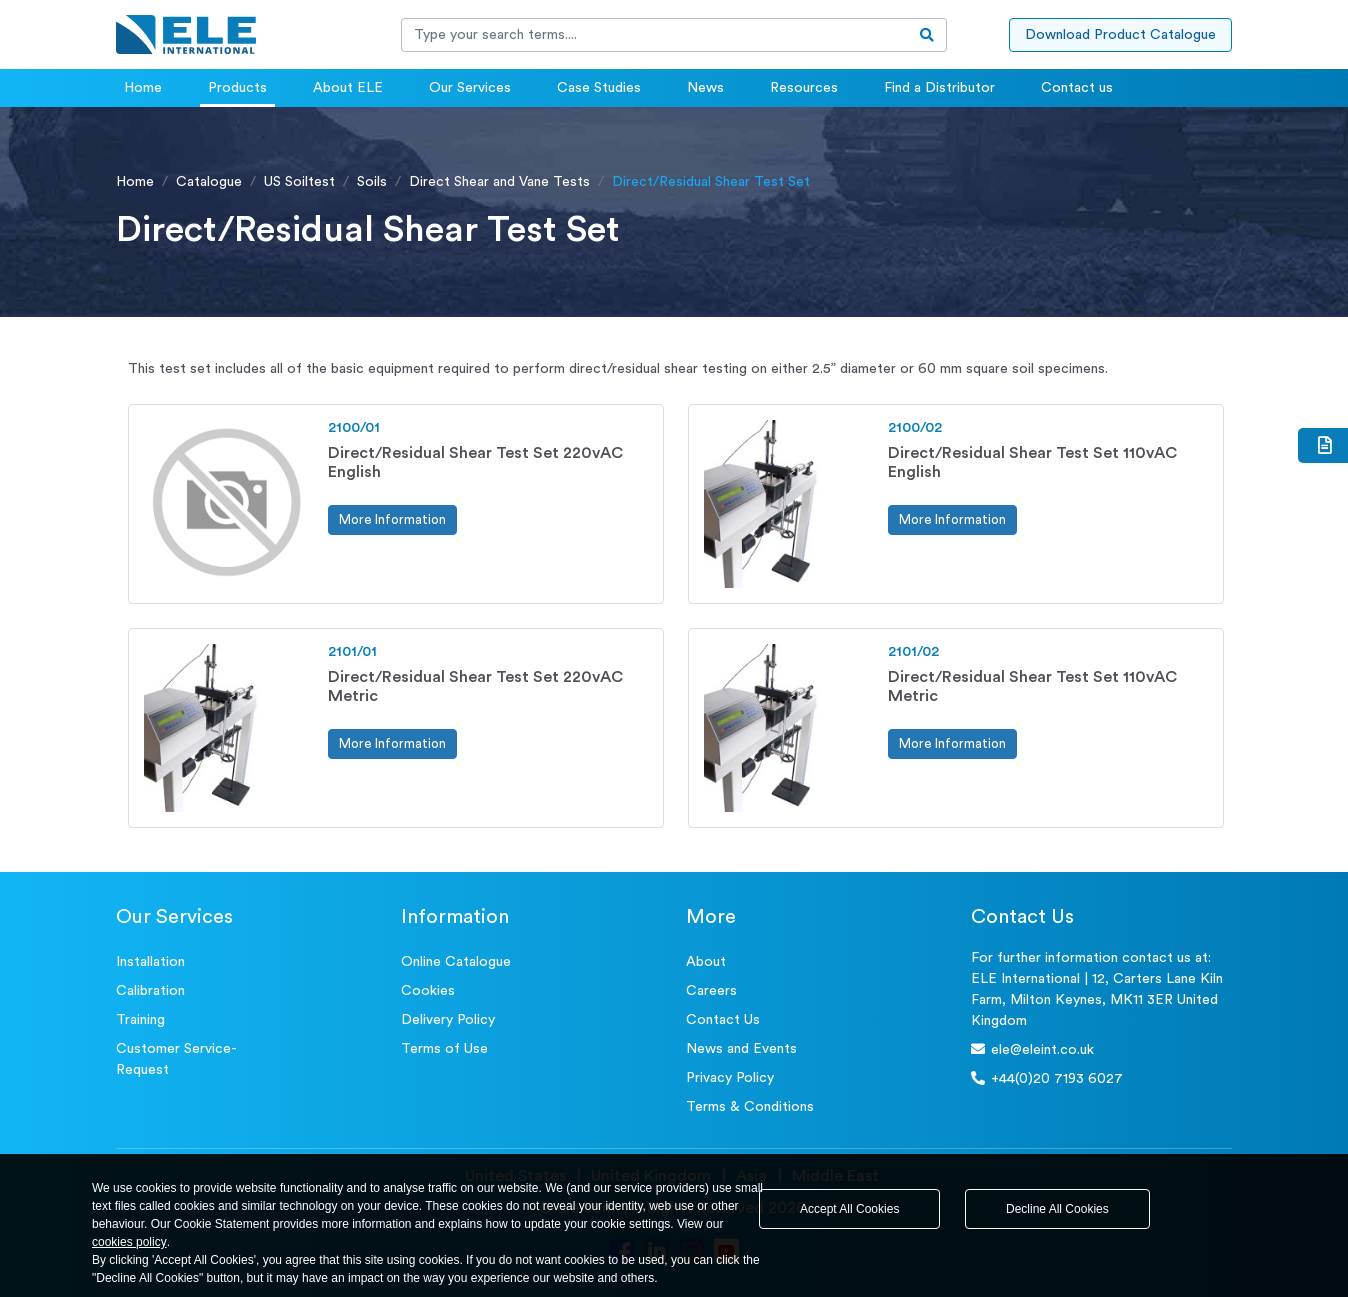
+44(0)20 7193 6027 (1047, 1078)
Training (140, 1020)
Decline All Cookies (1057, 1209)
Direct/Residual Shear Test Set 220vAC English (475, 462)
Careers (711, 991)
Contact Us (723, 1020)
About (706, 962)
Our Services (470, 88)
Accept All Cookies (849, 1209)
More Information (392, 519)
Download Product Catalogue (1120, 35)
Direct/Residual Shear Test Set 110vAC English (1032, 462)
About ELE (348, 88)
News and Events (741, 1049)
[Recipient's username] (655, 35)
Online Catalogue (456, 962)
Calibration (150, 991)
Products (237, 88)
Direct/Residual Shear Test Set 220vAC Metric (475, 686)
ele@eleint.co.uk (1032, 1049)
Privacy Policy (730, 1078)
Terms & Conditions (750, 1107)
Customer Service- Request (176, 1059)
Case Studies (599, 88)
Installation (150, 962)
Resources (804, 88)
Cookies (428, 991)
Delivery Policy (448, 1020)
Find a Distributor (939, 88)
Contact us (1077, 88)
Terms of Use (444, 1049)
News (705, 88)
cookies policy (129, 1242)
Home (143, 88)
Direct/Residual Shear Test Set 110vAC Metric (1032, 686)
